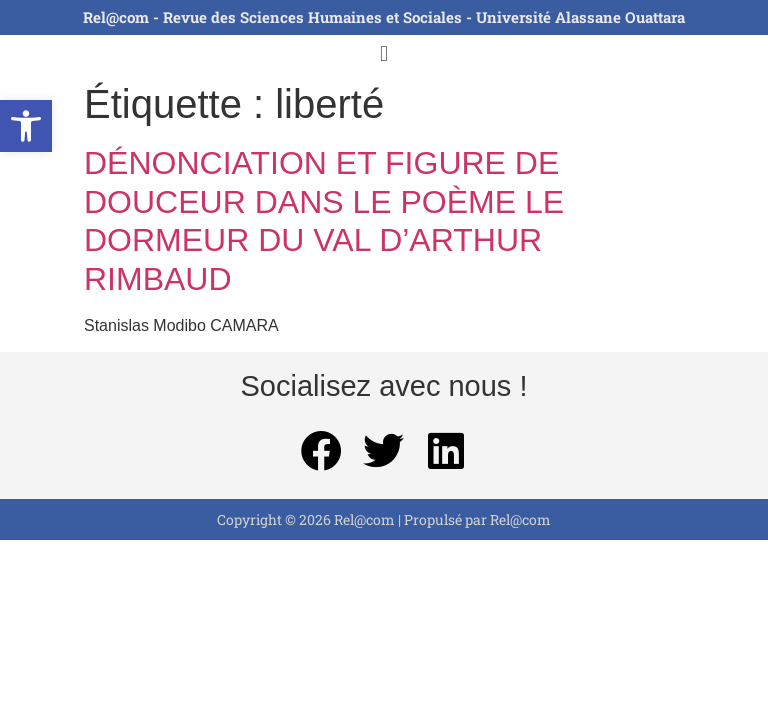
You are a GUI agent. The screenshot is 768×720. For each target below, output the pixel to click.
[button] (26, 126)
